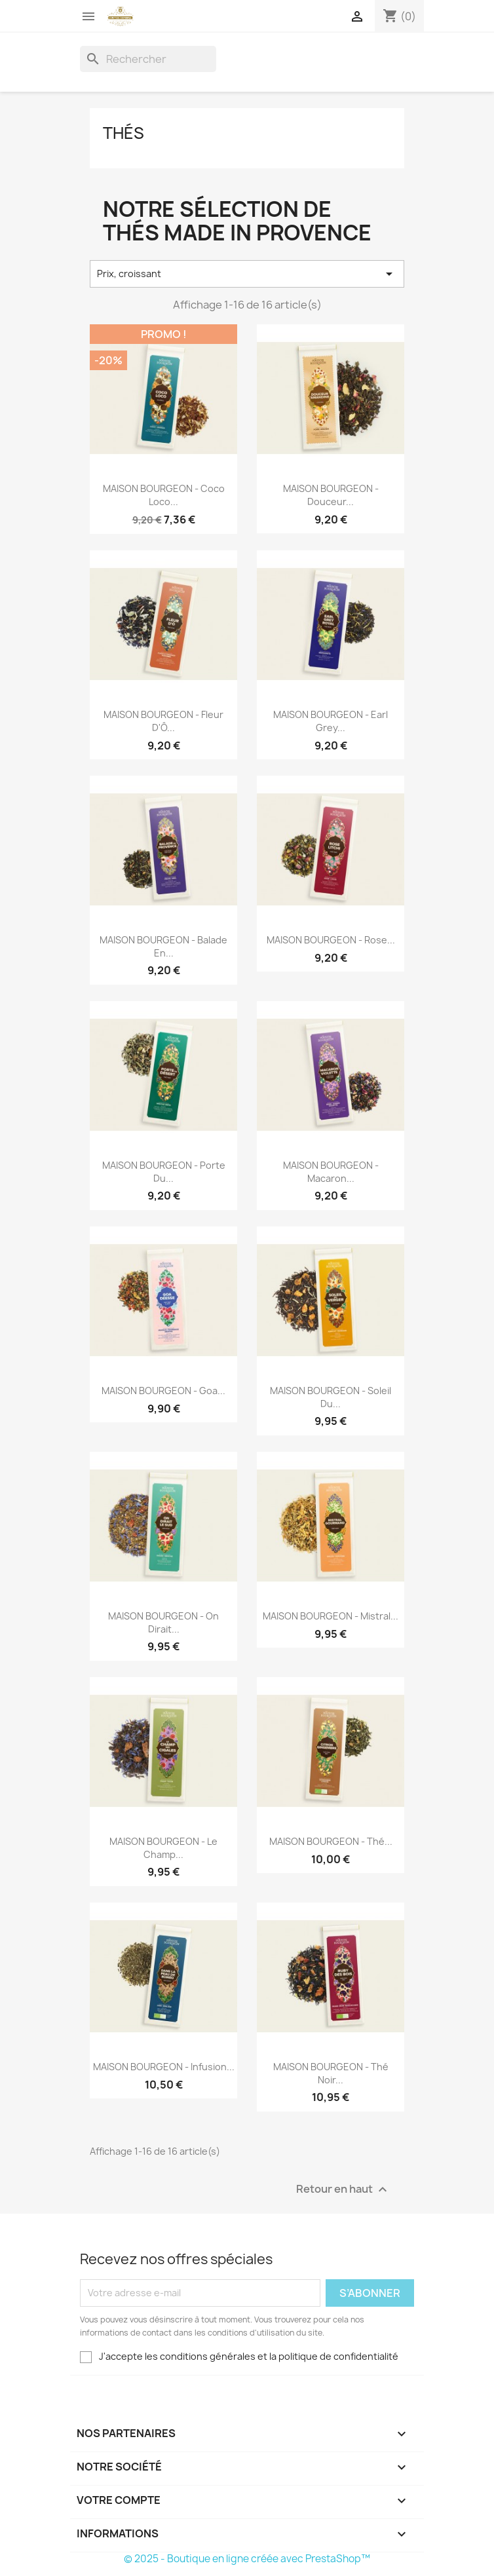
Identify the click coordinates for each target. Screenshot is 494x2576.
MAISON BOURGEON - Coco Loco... (164, 495)
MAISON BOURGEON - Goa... (163, 1390)
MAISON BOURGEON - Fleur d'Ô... (163, 721)
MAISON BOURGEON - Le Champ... (163, 1848)
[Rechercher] (148, 59)
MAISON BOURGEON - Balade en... (163, 946)
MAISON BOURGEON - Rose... (331, 940)
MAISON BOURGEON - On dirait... (163, 1622)
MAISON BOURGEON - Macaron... (331, 1171)
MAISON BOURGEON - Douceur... (331, 495)
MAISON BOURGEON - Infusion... (164, 2066)
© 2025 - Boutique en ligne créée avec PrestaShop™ (247, 2559)
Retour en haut (343, 2189)
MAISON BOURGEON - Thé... (330, 1841)
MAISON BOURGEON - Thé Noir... (331, 2073)
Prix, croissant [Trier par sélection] (247, 274)
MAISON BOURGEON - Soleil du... (330, 1397)
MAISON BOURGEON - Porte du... (163, 1171)
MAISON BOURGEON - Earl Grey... (330, 721)
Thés (123, 133)
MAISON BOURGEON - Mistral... (330, 1616)
